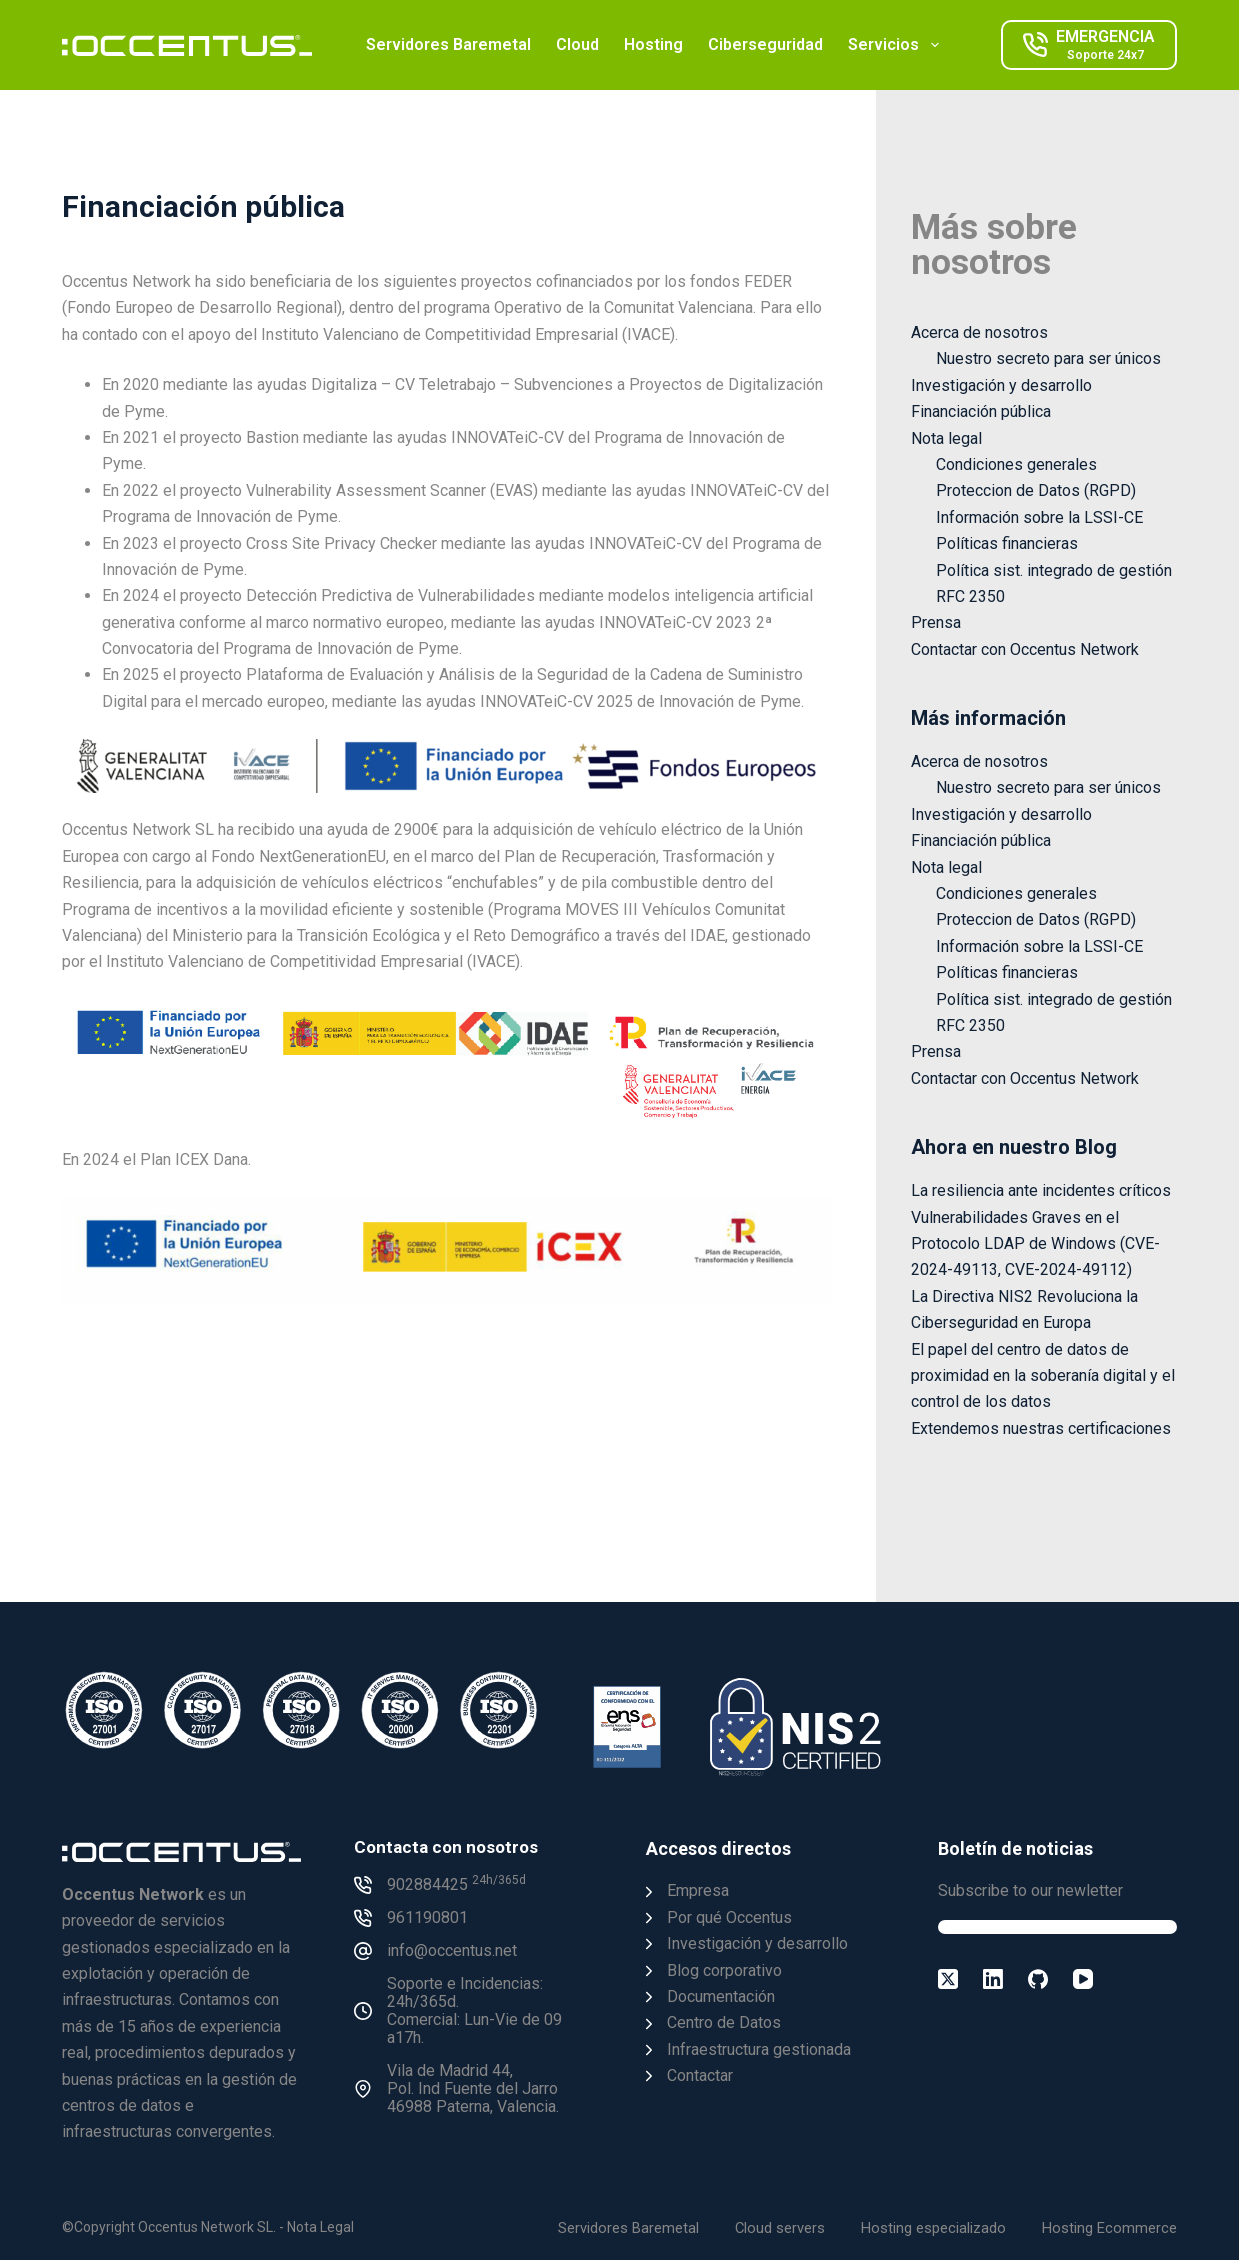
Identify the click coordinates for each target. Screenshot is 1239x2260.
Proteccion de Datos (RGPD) (1036, 490)
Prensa (936, 622)
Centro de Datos (724, 2022)
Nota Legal (320, 2227)
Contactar (700, 2075)
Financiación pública (981, 411)
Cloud (577, 44)
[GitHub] (1038, 1979)
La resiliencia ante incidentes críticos (1041, 1190)
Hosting (653, 44)
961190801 (427, 1917)
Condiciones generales (1016, 464)
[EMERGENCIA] (1089, 45)
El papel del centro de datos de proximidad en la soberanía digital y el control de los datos (1043, 1376)
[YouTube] (1083, 1979)
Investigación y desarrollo (1001, 385)
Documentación (721, 1996)
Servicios (897, 45)
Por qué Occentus (729, 1917)
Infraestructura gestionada (759, 2049)
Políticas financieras (1007, 543)
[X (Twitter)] (948, 1979)
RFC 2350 (970, 596)
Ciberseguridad (765, 44)
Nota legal (946, 438)
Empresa (698, 1890)
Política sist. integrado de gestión (1054, 570)
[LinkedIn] (993, 1979)
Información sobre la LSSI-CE (1039, 517)
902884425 (456, 1884)
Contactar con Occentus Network (1025, 649)
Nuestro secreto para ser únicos (1048, 358)
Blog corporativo (724, 1970)
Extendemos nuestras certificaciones (1041, 1428)
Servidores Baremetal (448, 44)
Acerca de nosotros (979, 332)
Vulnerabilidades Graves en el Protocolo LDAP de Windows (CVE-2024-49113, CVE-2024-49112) (1035, 1244)
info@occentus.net (452, 1950)
